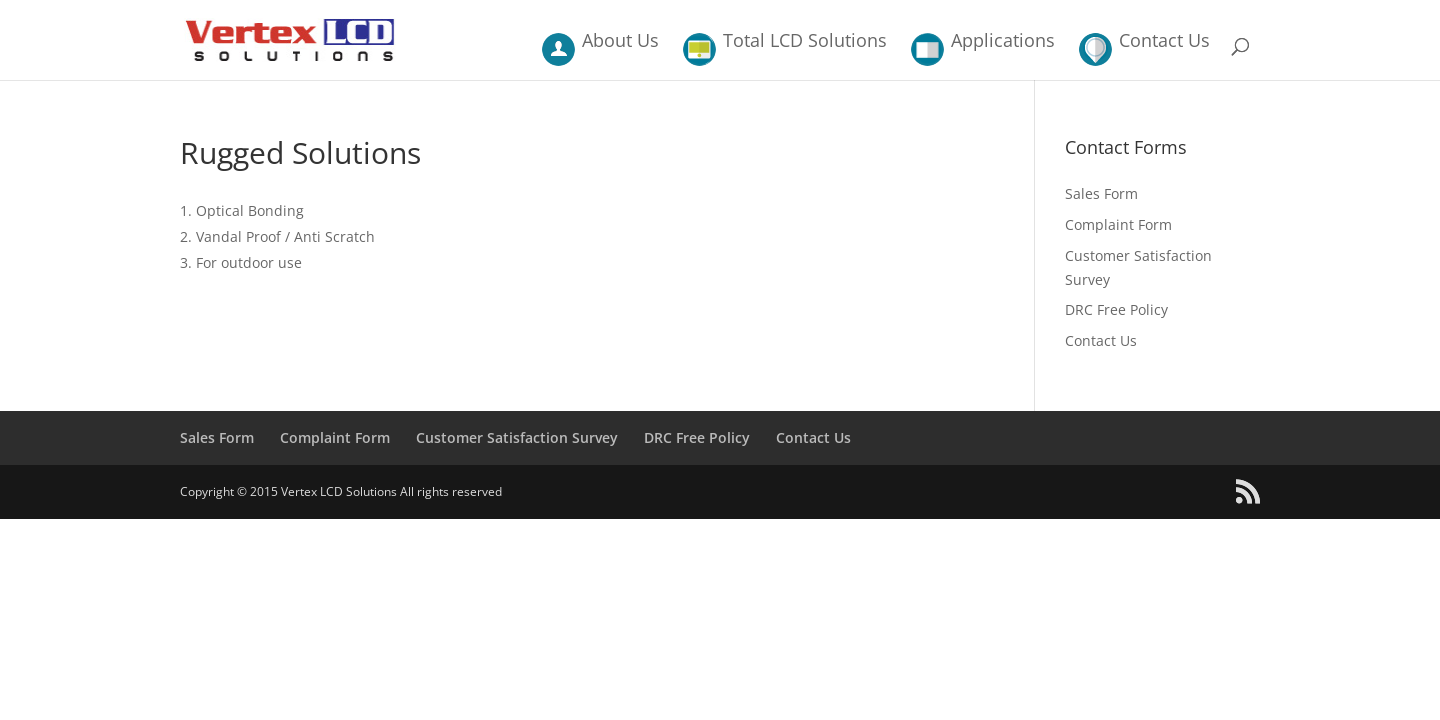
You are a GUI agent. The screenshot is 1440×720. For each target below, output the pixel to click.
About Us (620, 42)
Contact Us (1164, 42)
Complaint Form (1118, 224)
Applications (1003, 42)
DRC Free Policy (1116, 309)
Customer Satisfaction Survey (517, 437)
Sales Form (1101, 193)
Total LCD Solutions (805, 42)
